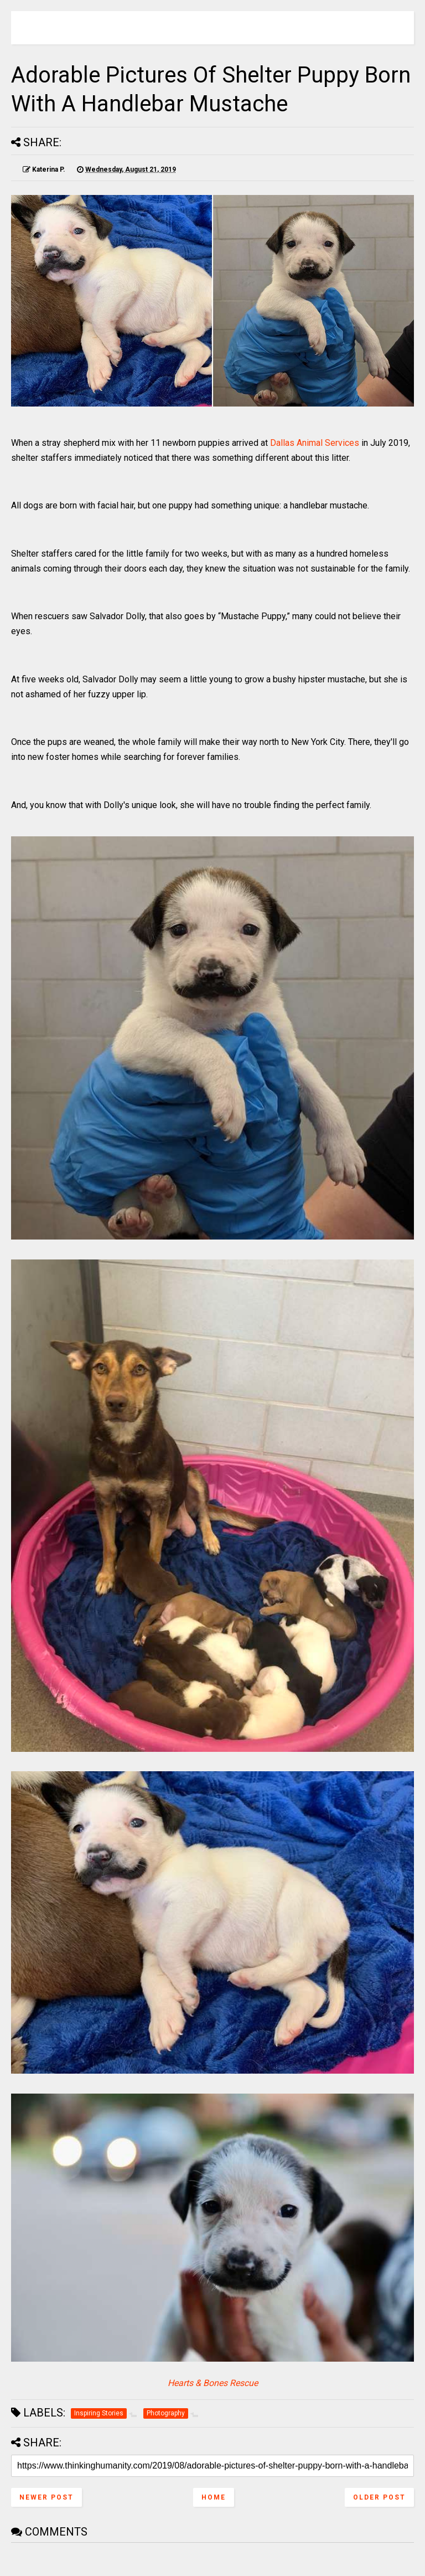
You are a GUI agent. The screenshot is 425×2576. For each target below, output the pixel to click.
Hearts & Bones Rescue (213, 2383)
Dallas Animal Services (314, 443)
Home (213, 2497)
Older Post (379, 2497)
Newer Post (46, 2497)
